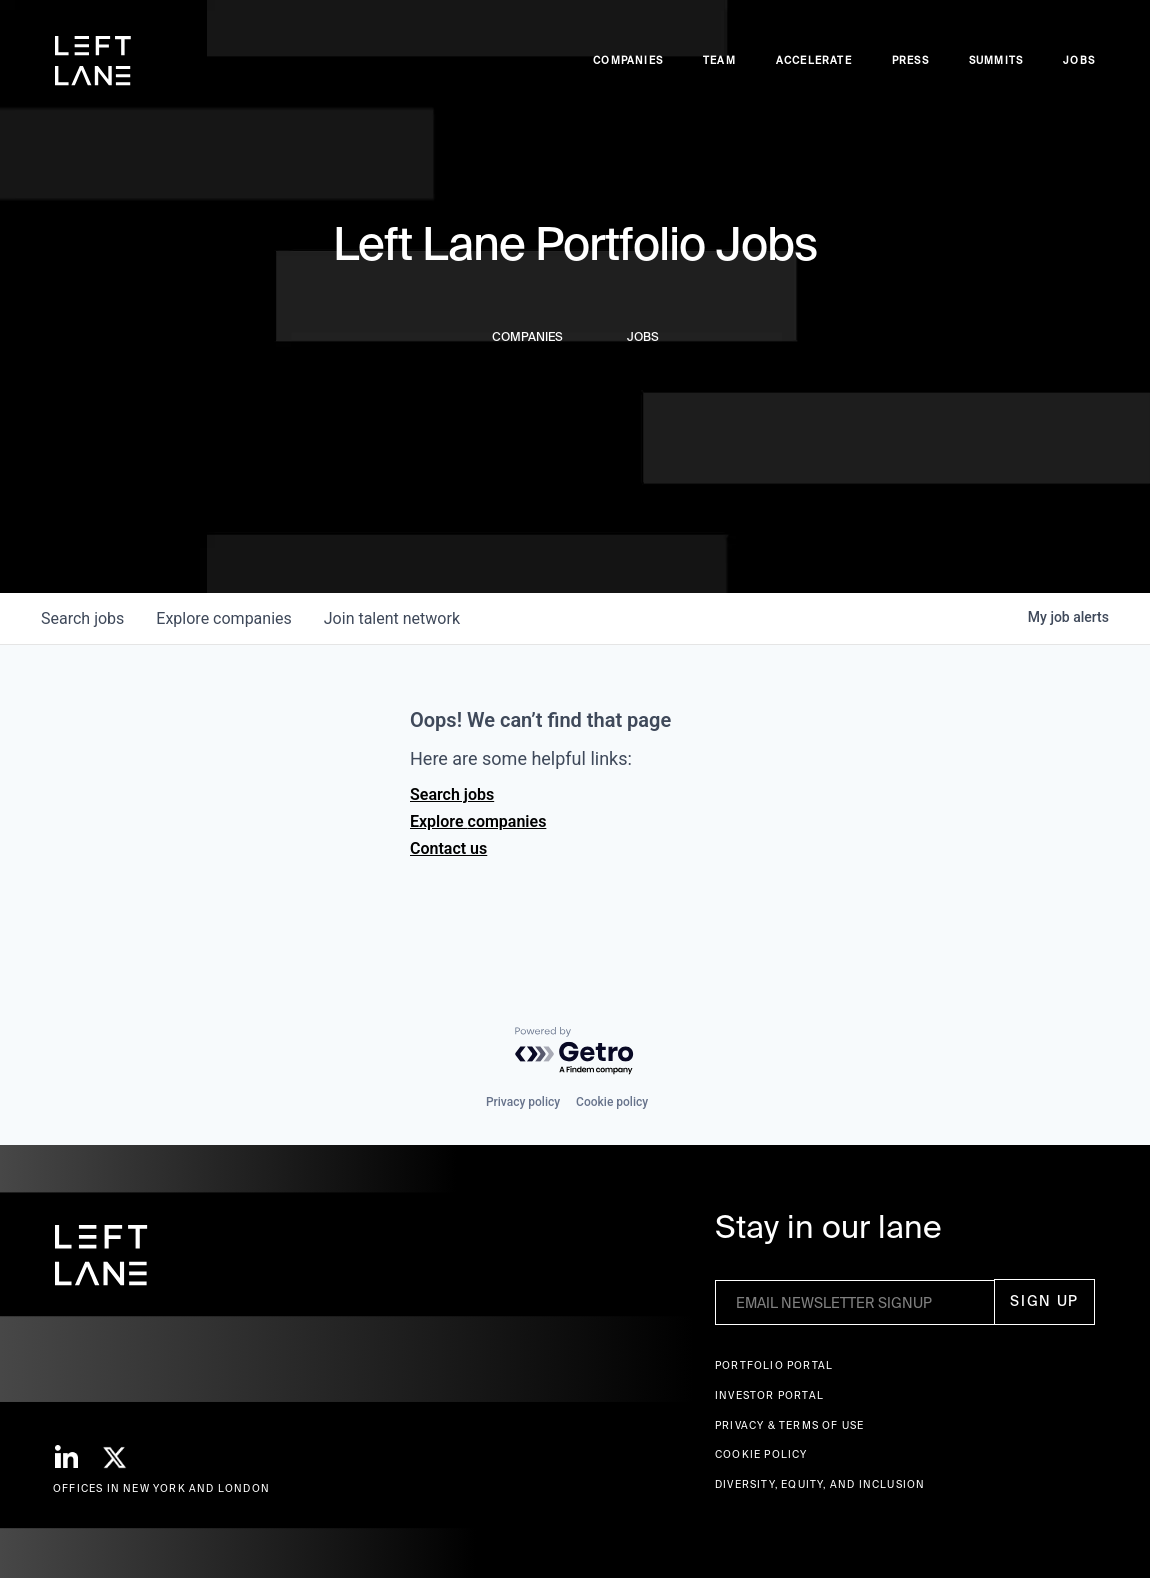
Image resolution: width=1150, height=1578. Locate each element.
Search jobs (452, 794)
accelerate (814, 60)
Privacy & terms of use (789, 1425)
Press (910, 60)
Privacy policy (523, 1102)
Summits (996, 60)
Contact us (448, 848)
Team (719, 60)
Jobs (1079, 60)
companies (223, 618)
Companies (628, 60)
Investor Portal (769, 1395)
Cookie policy (612, 1102)
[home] (93, 61)
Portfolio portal (774, 1365)
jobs (82, 618)
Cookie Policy (761, 1454)
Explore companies (478, 821)
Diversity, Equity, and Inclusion (820, 1484)
